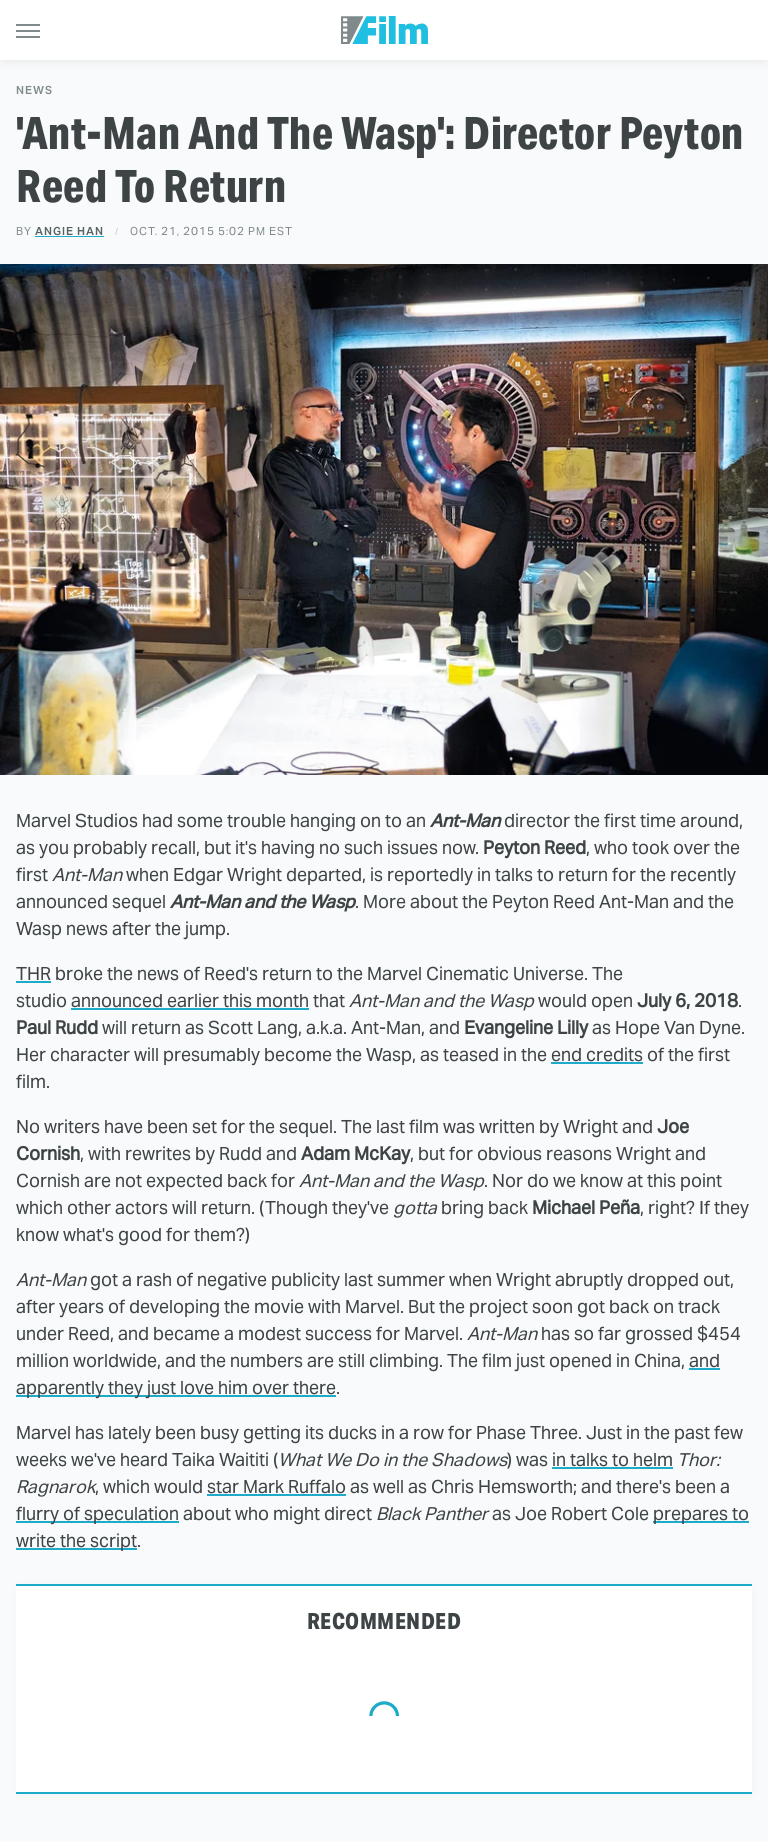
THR (33, 973)
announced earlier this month (190, 1000)
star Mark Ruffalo (276, 1486)
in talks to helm (612, 1459)
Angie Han (69, 231)
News (34, 90)
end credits (597, 1054)
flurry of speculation (97, 1513)
